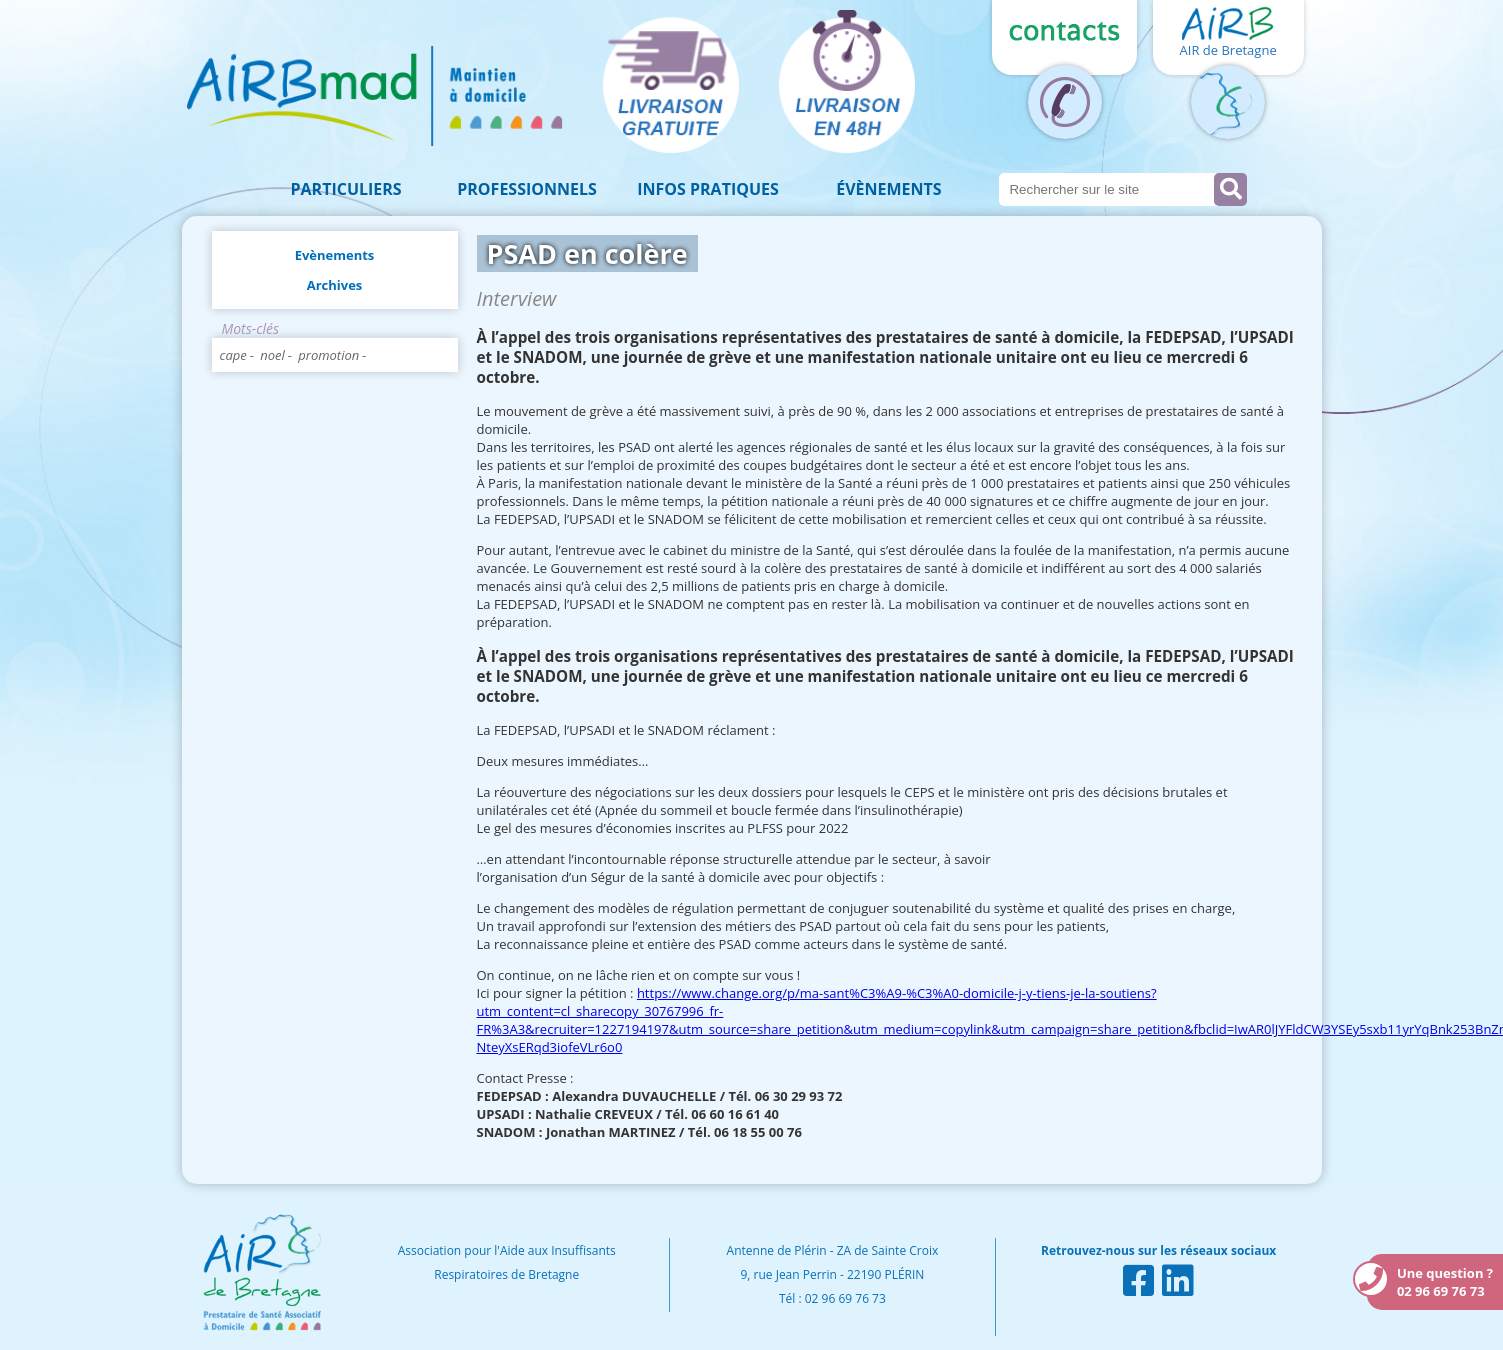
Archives (335, 285)
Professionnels (527, 189)
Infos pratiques (708, 189)
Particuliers (346, 189)
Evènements (335, 255)
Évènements (888, 189)
